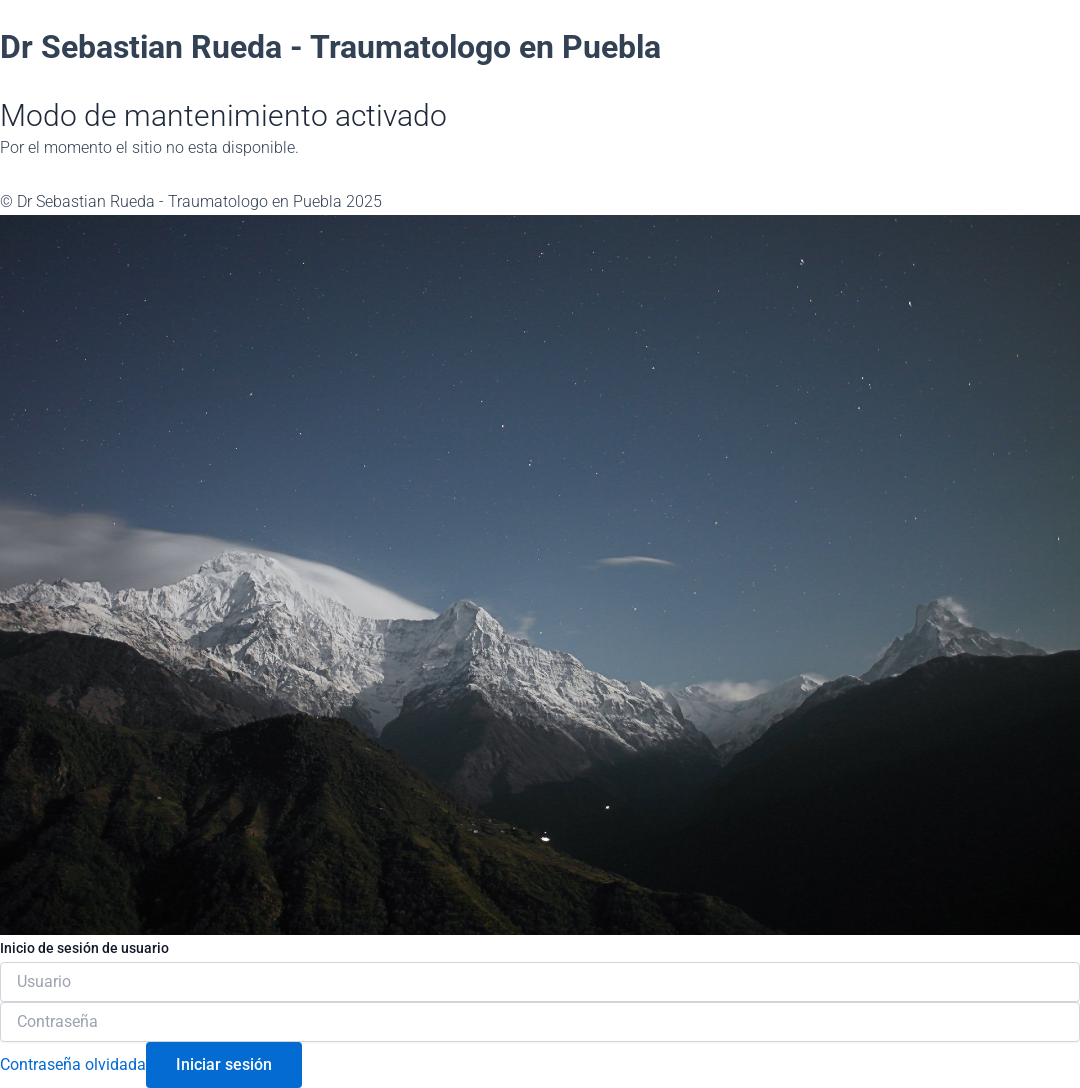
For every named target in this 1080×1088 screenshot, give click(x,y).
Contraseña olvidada (73, 1064)
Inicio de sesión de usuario (84, 948)
